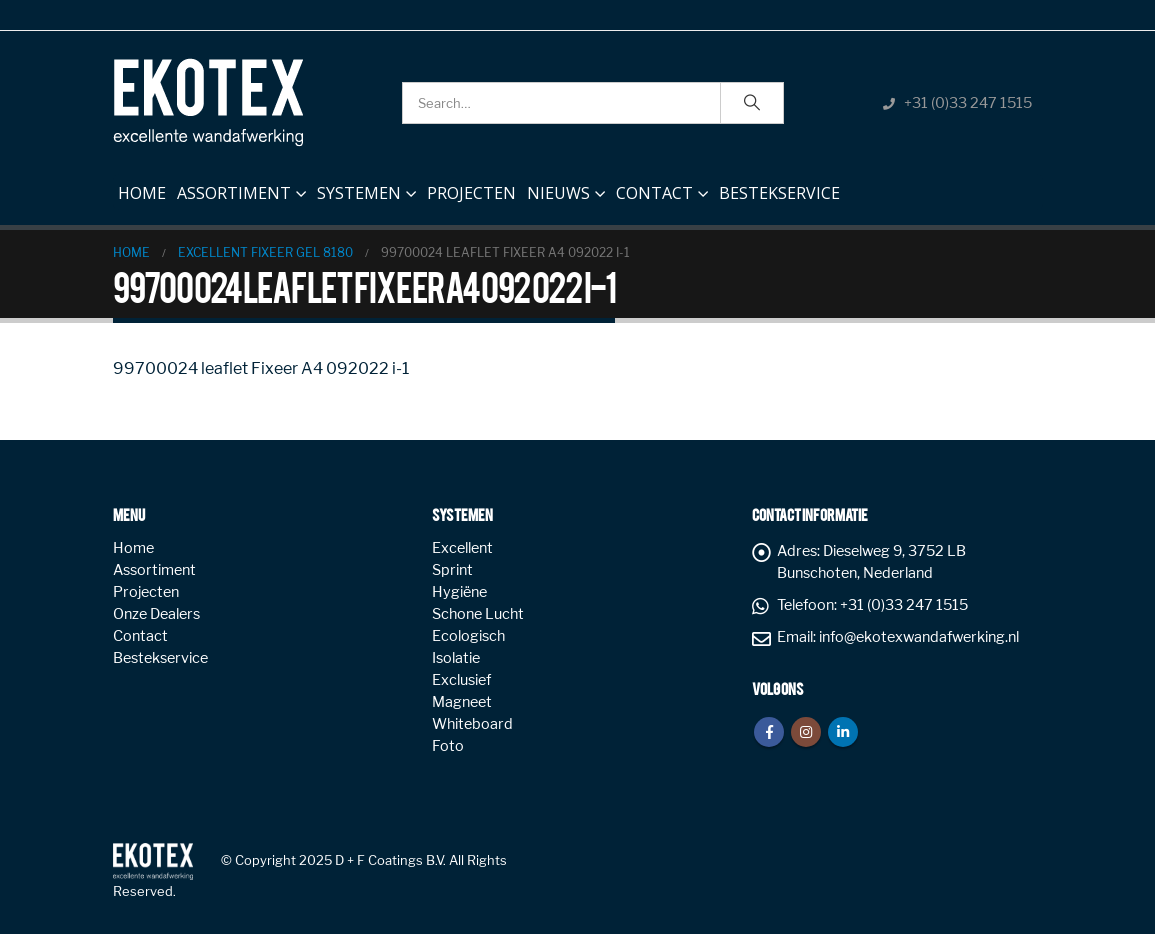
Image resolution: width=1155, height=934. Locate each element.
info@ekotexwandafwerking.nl (919, 637)
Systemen (359, 193)
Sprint (452, 570)
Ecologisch (468, 636)
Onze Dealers (156, 614)
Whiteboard (472, 724)
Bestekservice (779, 193)
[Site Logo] (208, 102)
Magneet (462, 702)
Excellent (462, 548)
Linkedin (843, 732)
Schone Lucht (478, 614)
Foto (448, 746)
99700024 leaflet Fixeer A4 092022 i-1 (261, 368)
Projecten (471, 193)
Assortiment (234, 193)
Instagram (806, 732)
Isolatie (456, 658)
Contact (654, 193)
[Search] (752, 103)
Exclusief (461, 680)
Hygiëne (459, 592)
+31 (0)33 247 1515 (968, 103)
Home (142, 189)
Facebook (769, 732)
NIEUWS (558, 193)
